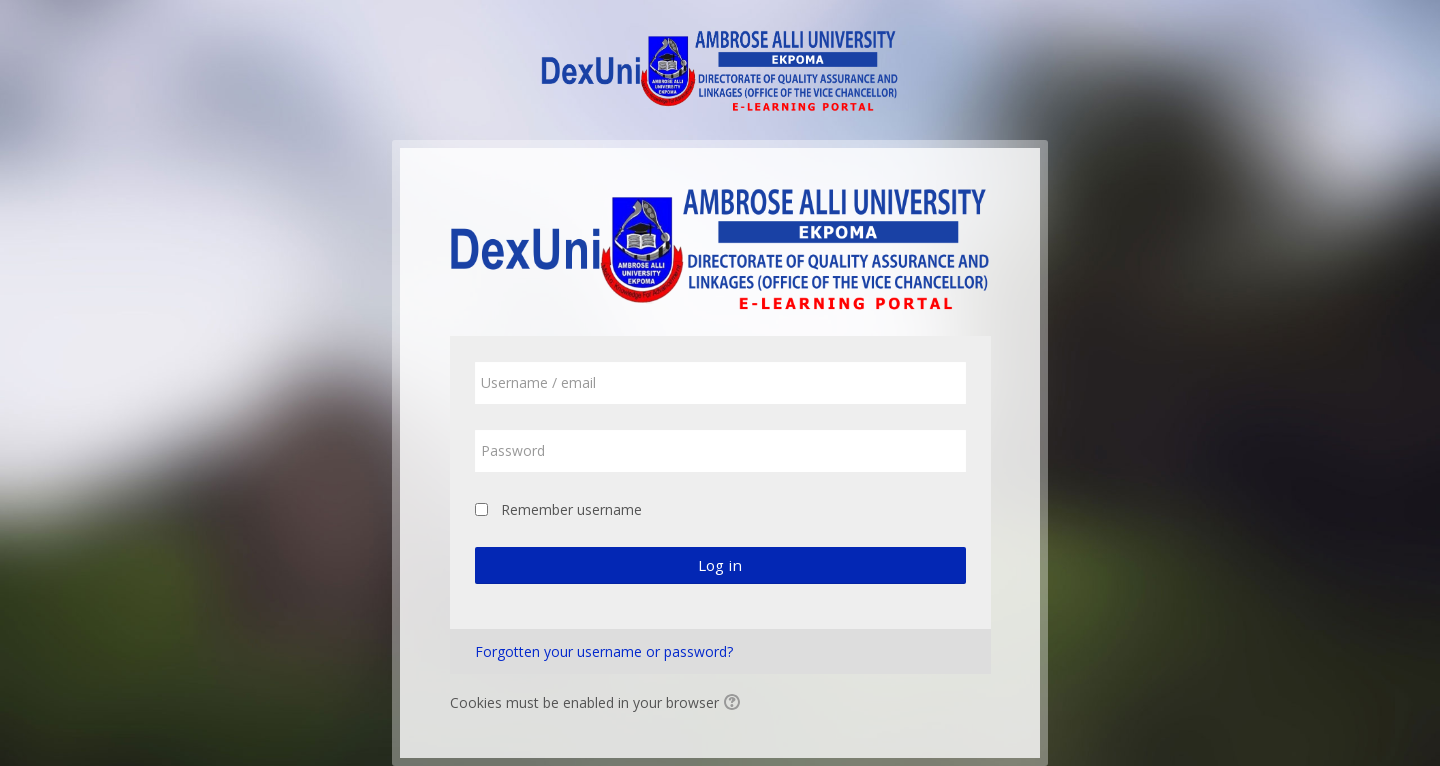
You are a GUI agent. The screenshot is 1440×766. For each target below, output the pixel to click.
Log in (720, 565)
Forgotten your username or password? (604, 651)
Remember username (571, 509)
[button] (735, 704)
